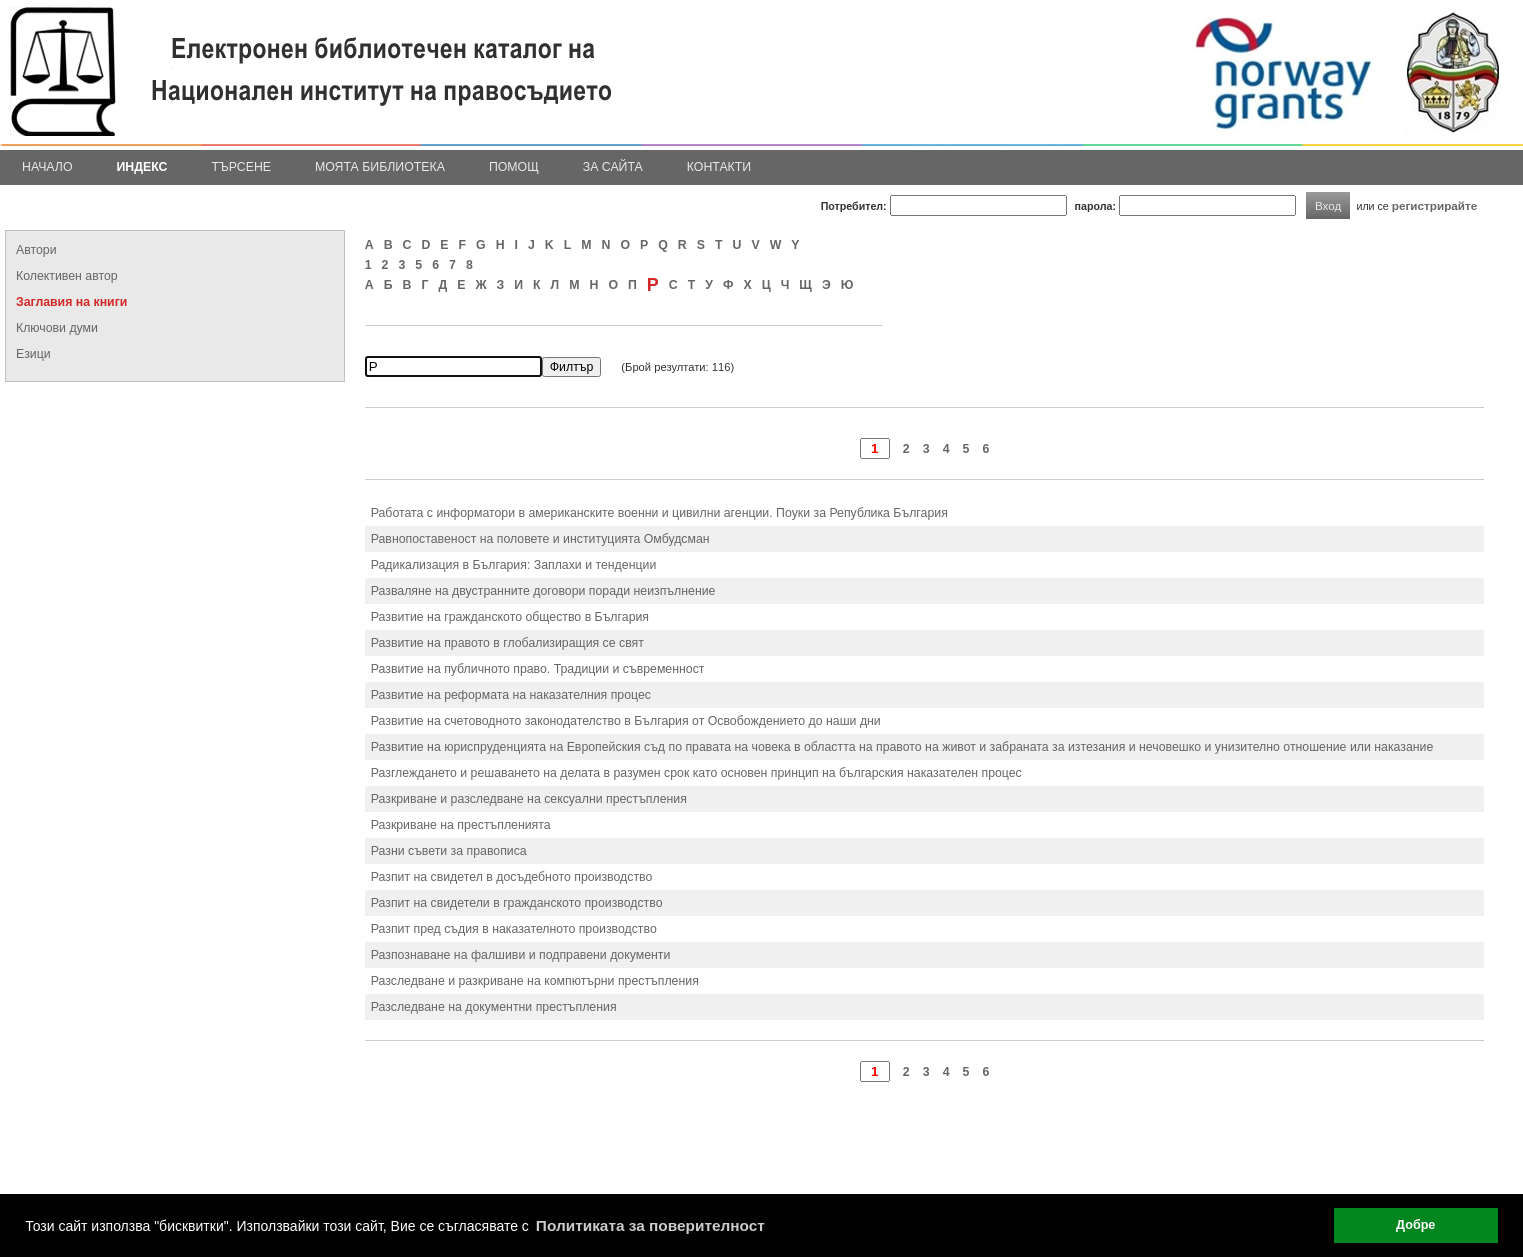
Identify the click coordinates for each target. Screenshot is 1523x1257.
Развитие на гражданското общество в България (510, 617)
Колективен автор (67, 276)
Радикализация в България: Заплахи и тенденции (514, 565)
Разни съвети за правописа (449, 851)
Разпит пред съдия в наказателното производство (514, 929)
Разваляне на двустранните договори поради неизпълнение (543, 591)
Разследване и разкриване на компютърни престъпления (535, 981)
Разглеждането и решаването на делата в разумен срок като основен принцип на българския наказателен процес (696, 773)
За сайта (613, 167)
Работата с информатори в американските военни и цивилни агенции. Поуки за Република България (659, 513)
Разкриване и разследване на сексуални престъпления (529, 799)
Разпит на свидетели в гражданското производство (517, 903)
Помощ (514, 167)
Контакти (719, 167)
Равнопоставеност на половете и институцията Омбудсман (540, 539)
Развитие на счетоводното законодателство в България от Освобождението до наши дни (626, 721)
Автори (36, 250)
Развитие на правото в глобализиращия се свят (507, 643)
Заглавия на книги (71, 302)
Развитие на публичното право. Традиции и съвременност (538, 669)
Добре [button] (1415, 1225)
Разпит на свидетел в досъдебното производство (512, 877)
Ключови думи (57, 328)
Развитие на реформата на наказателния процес (511, 695)
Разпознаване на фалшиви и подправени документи (521, 955)
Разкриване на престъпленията (461, 825)
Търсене (241, 167)
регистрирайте (1435, 205)
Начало (47, 167)
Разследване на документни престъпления (494, 1007)
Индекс (142, 167)
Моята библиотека (380, 167)
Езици (33, 354)
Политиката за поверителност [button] (650, 1225)
